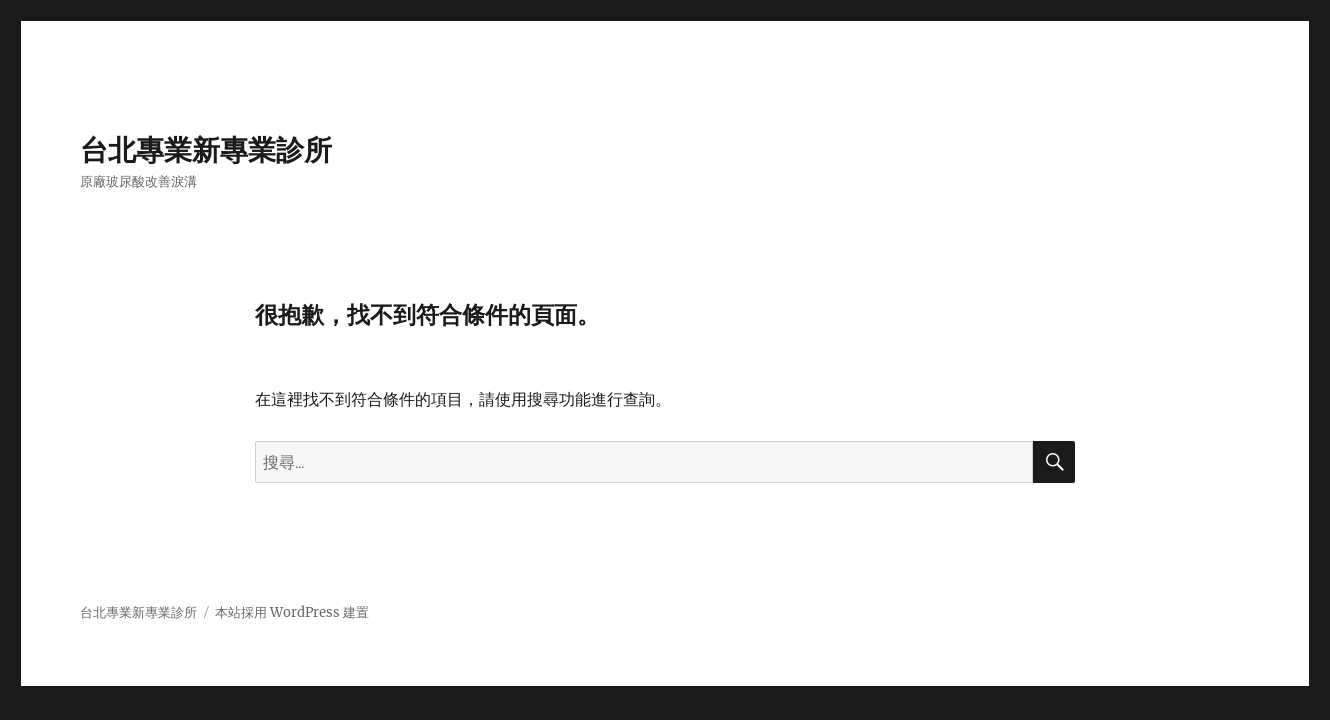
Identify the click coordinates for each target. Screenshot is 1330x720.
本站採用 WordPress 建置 (292, 612)
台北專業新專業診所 (206, 150)
